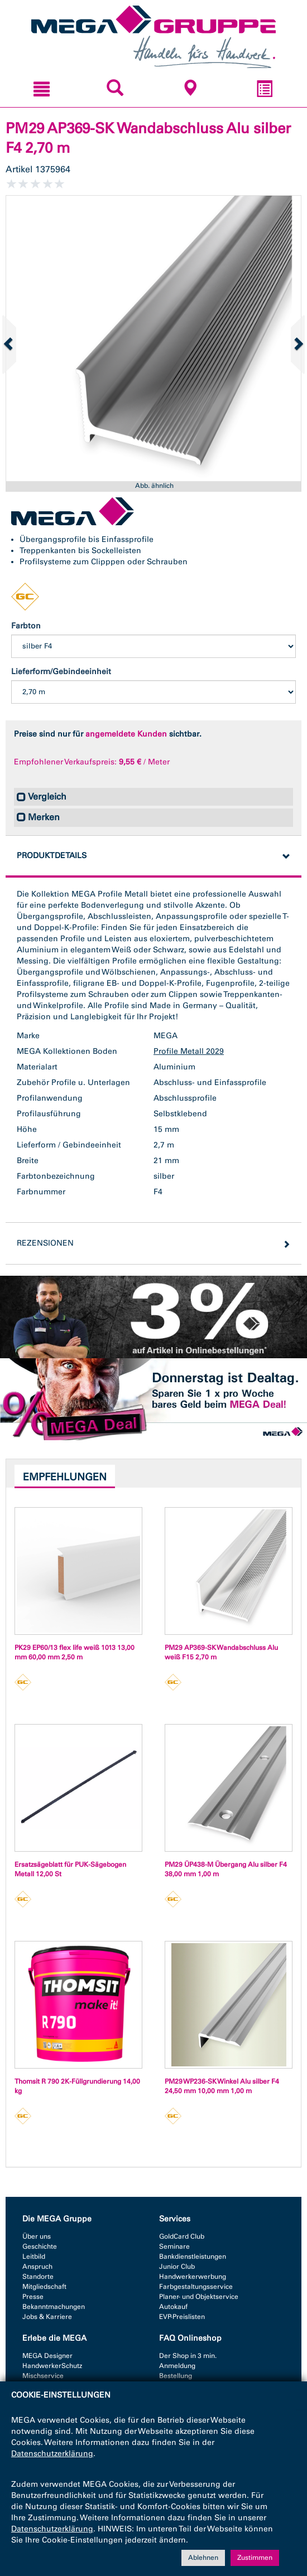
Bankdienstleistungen (192, 2256)
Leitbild (33, 2256)
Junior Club (177, 2266)
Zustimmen (254, 2558)
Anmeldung (177, 2366)
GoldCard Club (181, 2236)
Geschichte (39, 2246)
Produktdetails (52, 855)
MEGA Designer (47, 2356)
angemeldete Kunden (126, 734)
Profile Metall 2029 (189, 1051)
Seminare (174, 2246)
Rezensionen (45, 1243)
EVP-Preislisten (182, 2317)
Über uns (36, 2236)
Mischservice (43, 2376)
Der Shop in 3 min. (188, 2356)
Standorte (38, 2276)
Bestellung (175, 2376)
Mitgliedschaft (44, 2287)
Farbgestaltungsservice (196, 2287)
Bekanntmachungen (53, 2307)
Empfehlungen (65, 1477)
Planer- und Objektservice (198, 2297)
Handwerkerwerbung (192, 2276)
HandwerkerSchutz (52, 2366)
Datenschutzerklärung (52, 2454)
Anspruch (37, 2266)
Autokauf (173, 2307)
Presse (33, 2297)
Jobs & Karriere (47, 2317)
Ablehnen (203, 2558)
